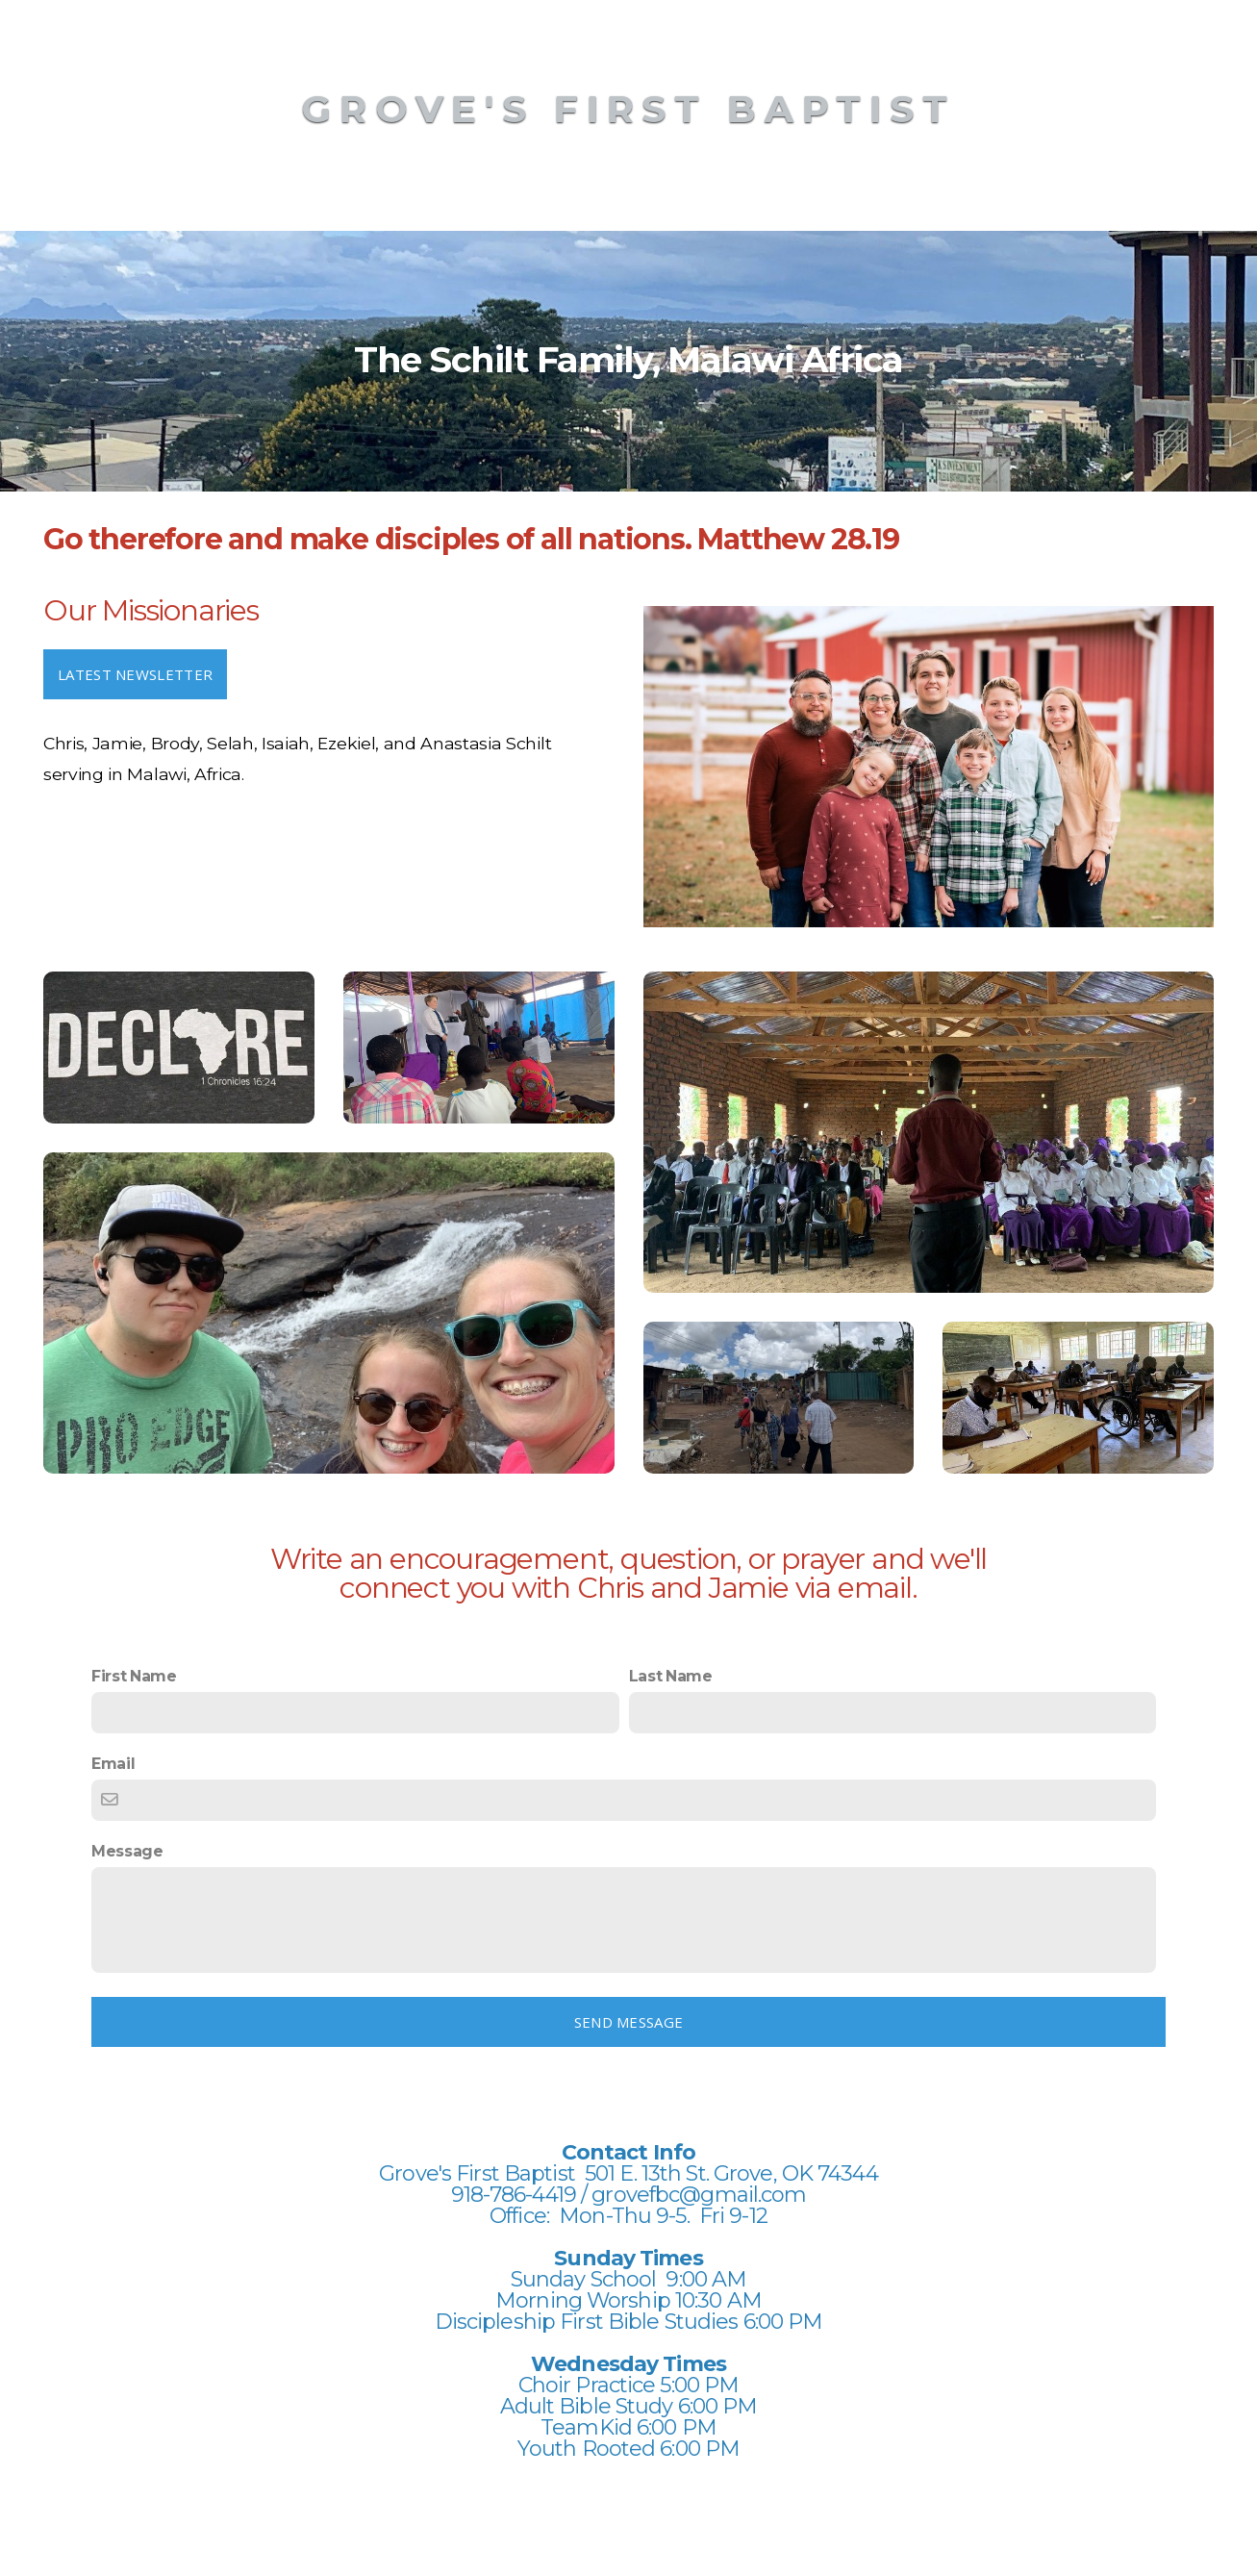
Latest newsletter (135, 674)
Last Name (671, 1676)
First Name (134, 1676)
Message (127, 1851)
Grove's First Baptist (628, 109)
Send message (629, 2022)
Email (113, 1764)
